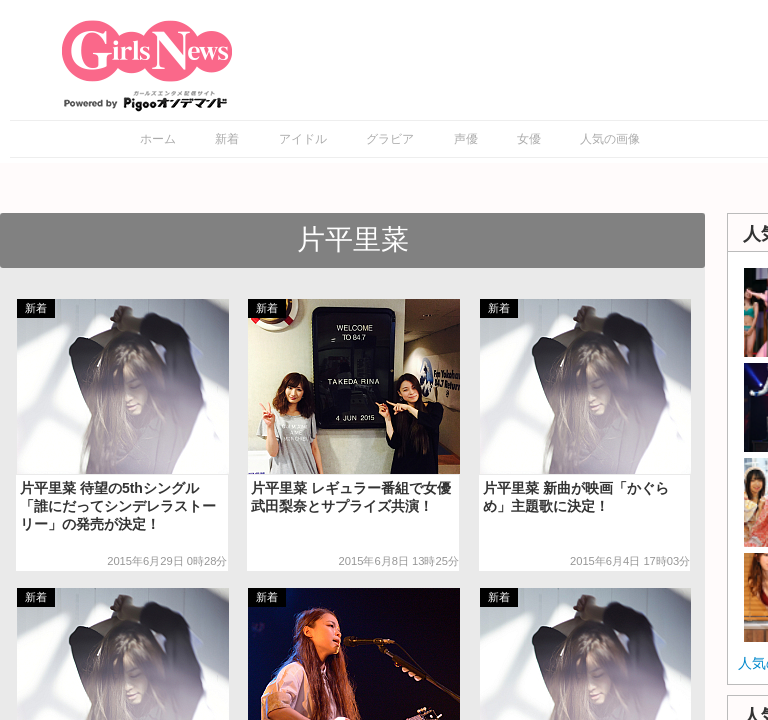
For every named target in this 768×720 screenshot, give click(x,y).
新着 (227, 139)
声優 (466, 139)
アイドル (303, 139)
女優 (529, 139)
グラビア (390, 139)
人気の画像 (610, 139)
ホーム (158, 139)
